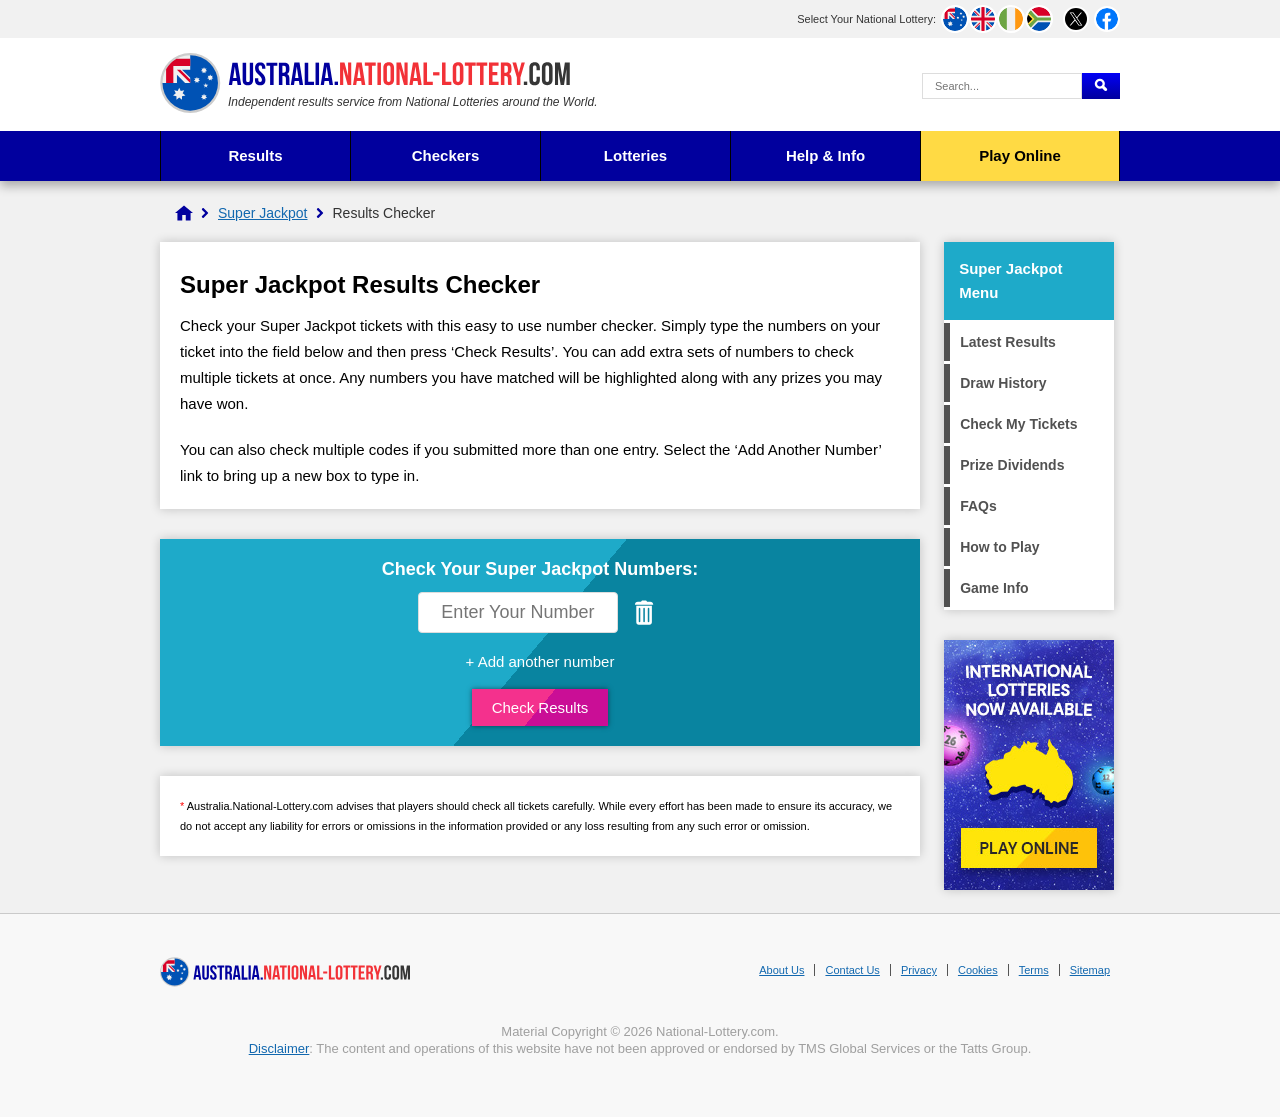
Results (255, 155)
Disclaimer (279, 1048)
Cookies (978, 970)
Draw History (1003, 383)
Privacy (919, 970)
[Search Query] (1002, 86)
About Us (781, 970)
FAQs (978, 506)
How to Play (999, 547)
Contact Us (852, 970)
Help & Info (825, 155)
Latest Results (1008, 342)
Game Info (994, 588)
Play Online (1020, 155)
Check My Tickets (1018, 424)
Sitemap (1090, 970)
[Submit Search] (1101, 86)
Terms (1034, 970)
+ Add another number (540, 661)
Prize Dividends (1012, 465)
